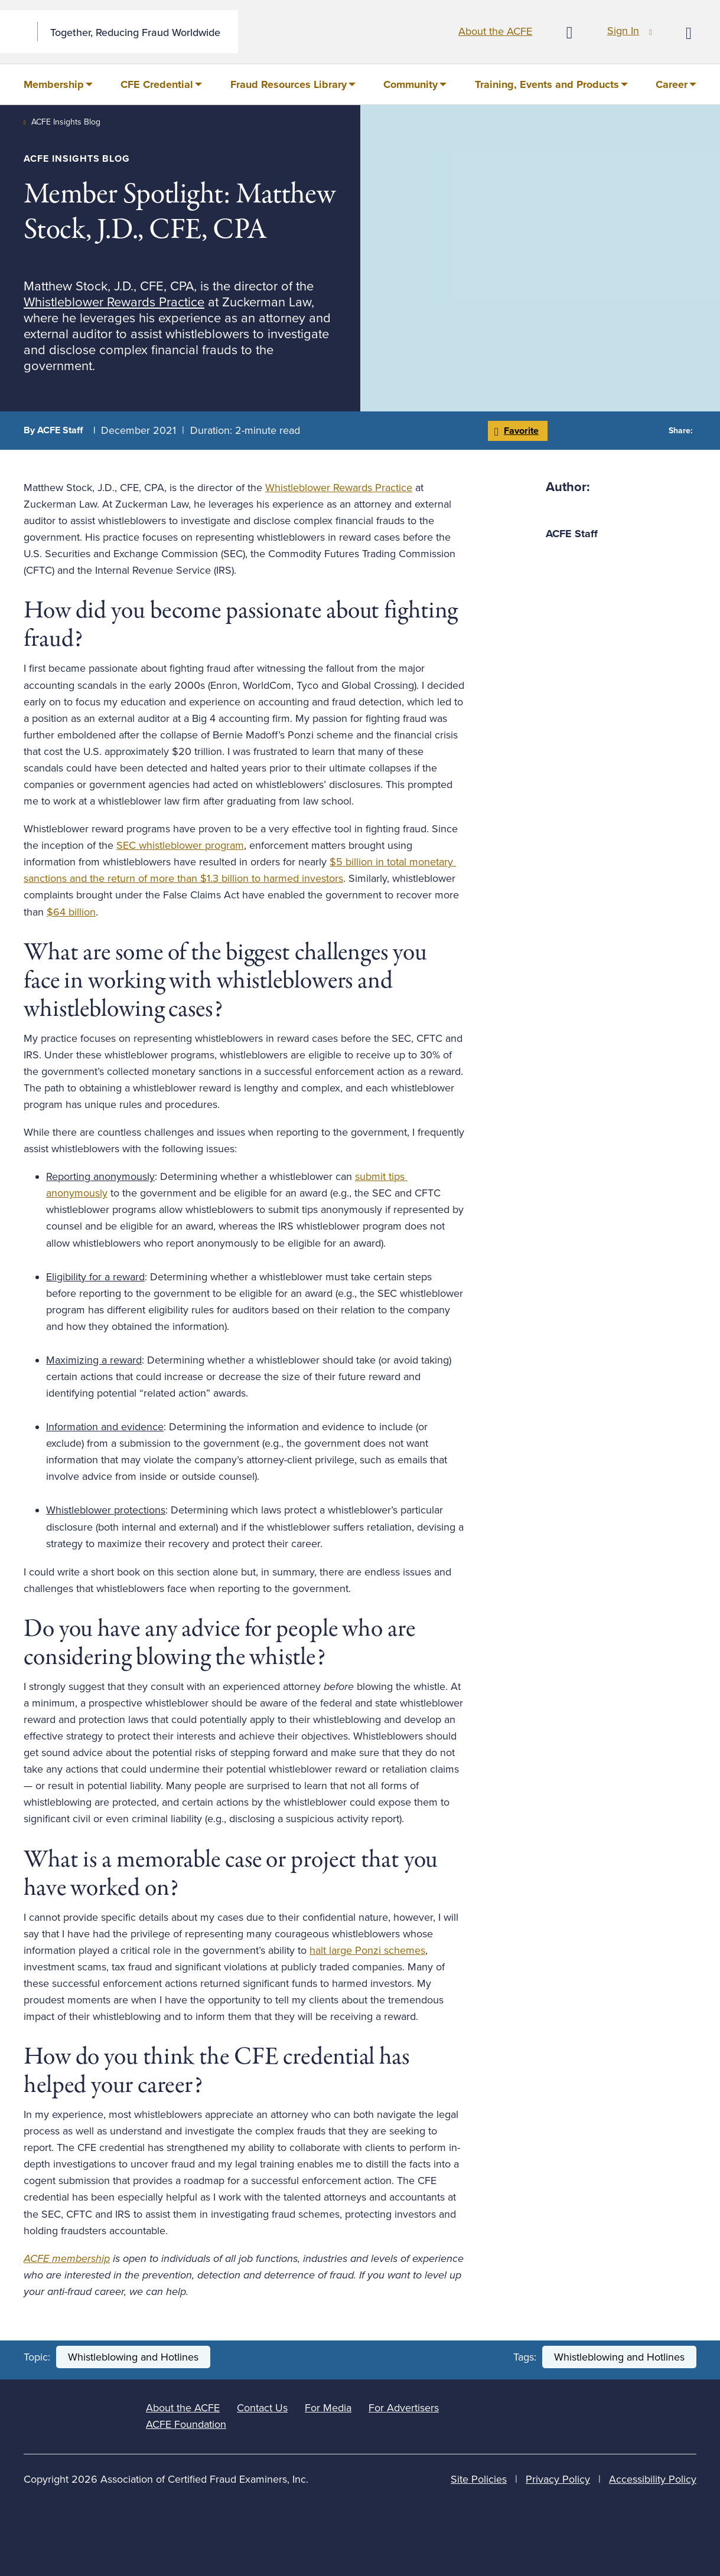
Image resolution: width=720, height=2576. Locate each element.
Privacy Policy (558, 2479)
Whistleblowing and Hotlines (133, 2357)
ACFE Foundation (186, 2424)
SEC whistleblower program (180, 845)
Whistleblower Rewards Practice (114, 302)
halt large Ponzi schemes (367, 1950)
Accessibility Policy (652, 2479)
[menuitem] (58, 84)
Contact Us (262, 2407)
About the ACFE (495, 31)
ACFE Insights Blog (65, 122)
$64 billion (71, 911)
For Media (328, 2407)
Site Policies (479, 2479)
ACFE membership (67, 2258)
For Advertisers (404, 2407)
